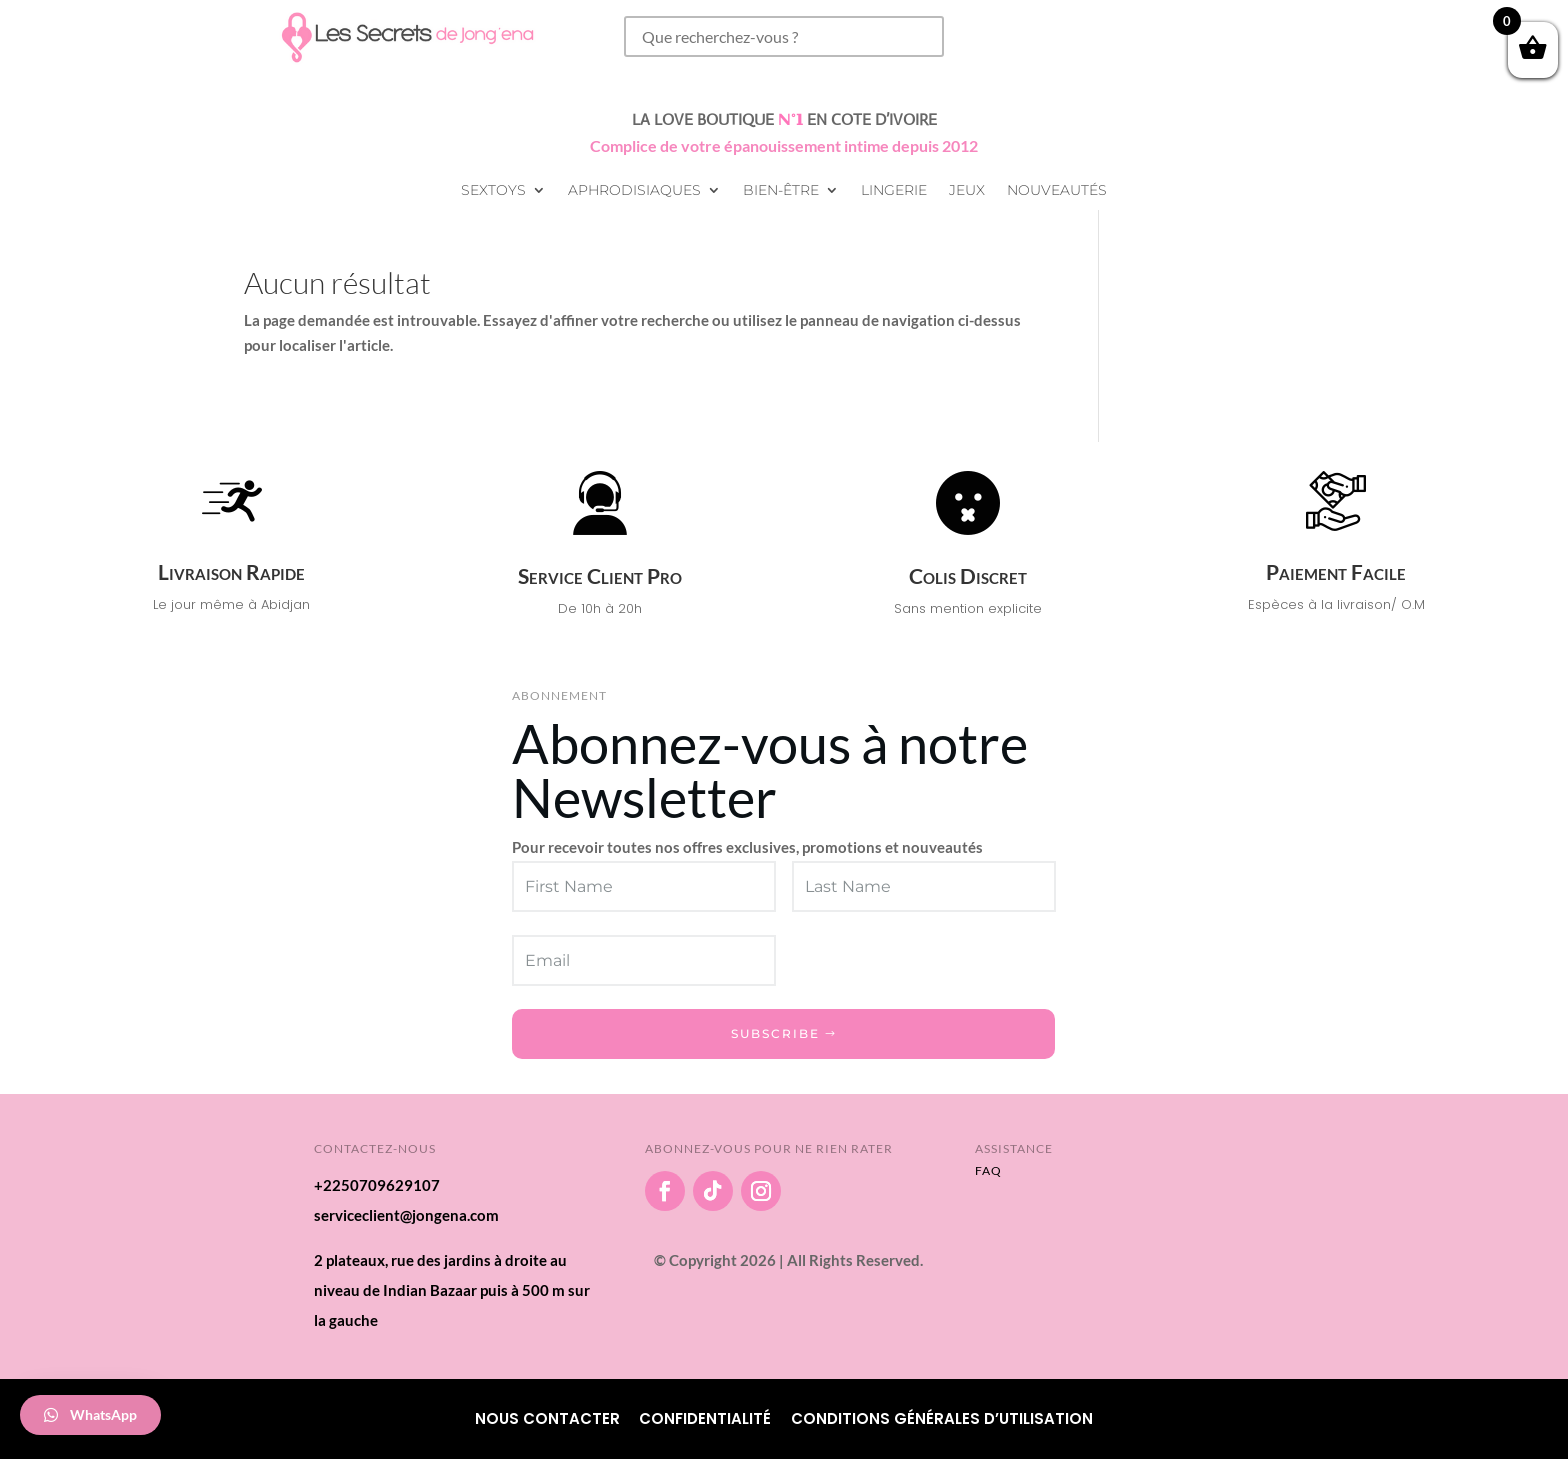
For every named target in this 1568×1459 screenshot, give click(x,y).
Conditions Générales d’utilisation (942, 1418)
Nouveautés (1057, 191)
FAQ (988, 1170)
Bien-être (781, 191)
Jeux (967, 191)
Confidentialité (705, 1418)
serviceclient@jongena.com (406, 1215)
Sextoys (493, 191)
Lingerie (894, 191)
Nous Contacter (547, 1418)
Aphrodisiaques (634, 191)
